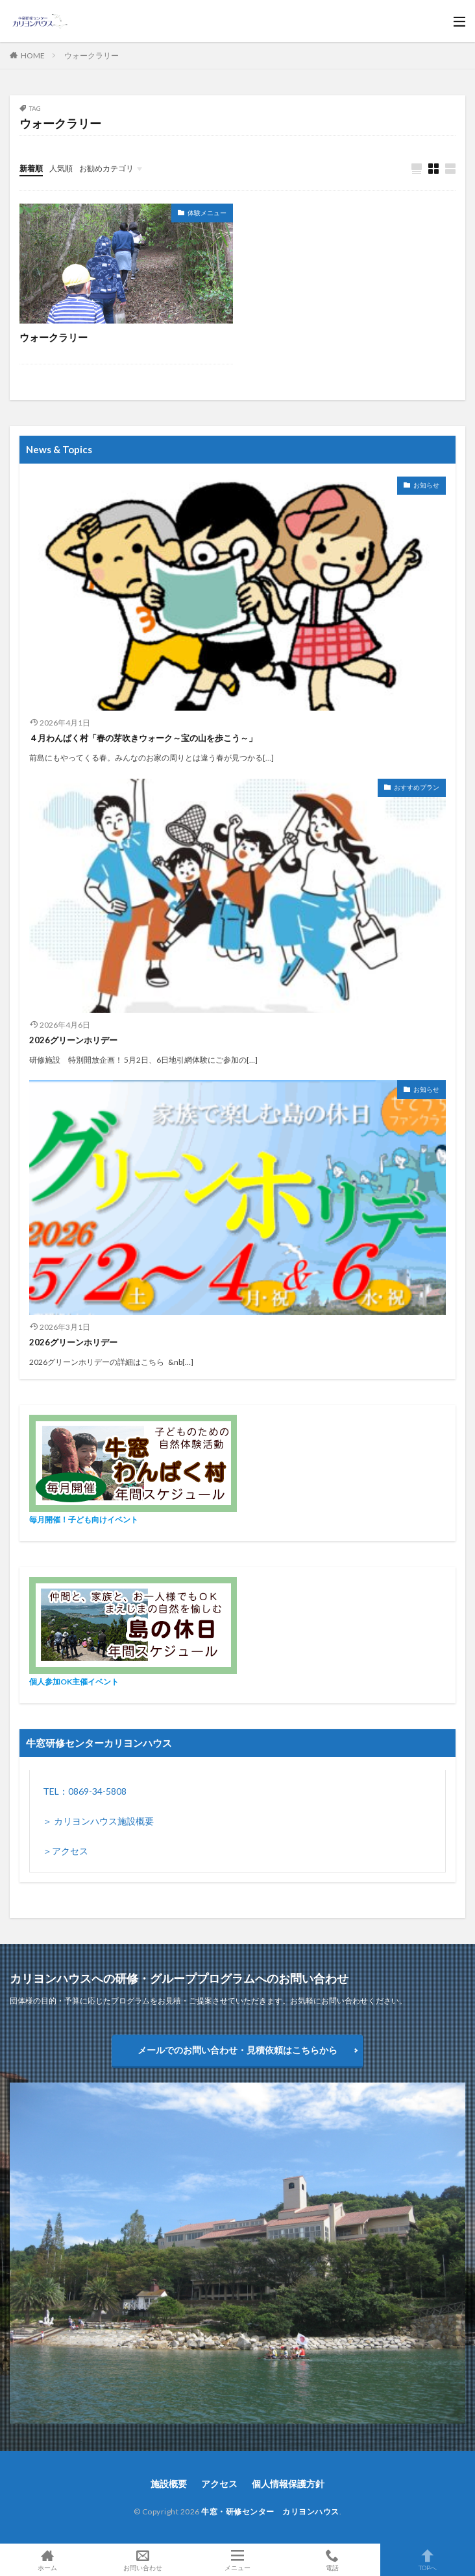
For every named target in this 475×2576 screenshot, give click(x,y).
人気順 (61, 168)
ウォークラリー (91, 55)
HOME (33, 55)
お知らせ (426, 485)
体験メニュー (207, 213)
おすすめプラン (416, 787)
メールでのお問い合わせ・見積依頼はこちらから (237, 2049)
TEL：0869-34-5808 (85, 1791)
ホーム (47, 2560)
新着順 (31, 168)
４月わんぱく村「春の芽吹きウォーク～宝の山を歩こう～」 (143, 738)
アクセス (219, 2483)
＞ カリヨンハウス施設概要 (98, 1820)
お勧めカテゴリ (106, 168)
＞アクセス (65, 1850)
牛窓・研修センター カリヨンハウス (270, 2511)
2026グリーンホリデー (73, 1040)
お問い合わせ (142, 2560)
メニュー (237, 2560)
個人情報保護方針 (288, 2483)
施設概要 (169, 2483)
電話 (332, 2560)
